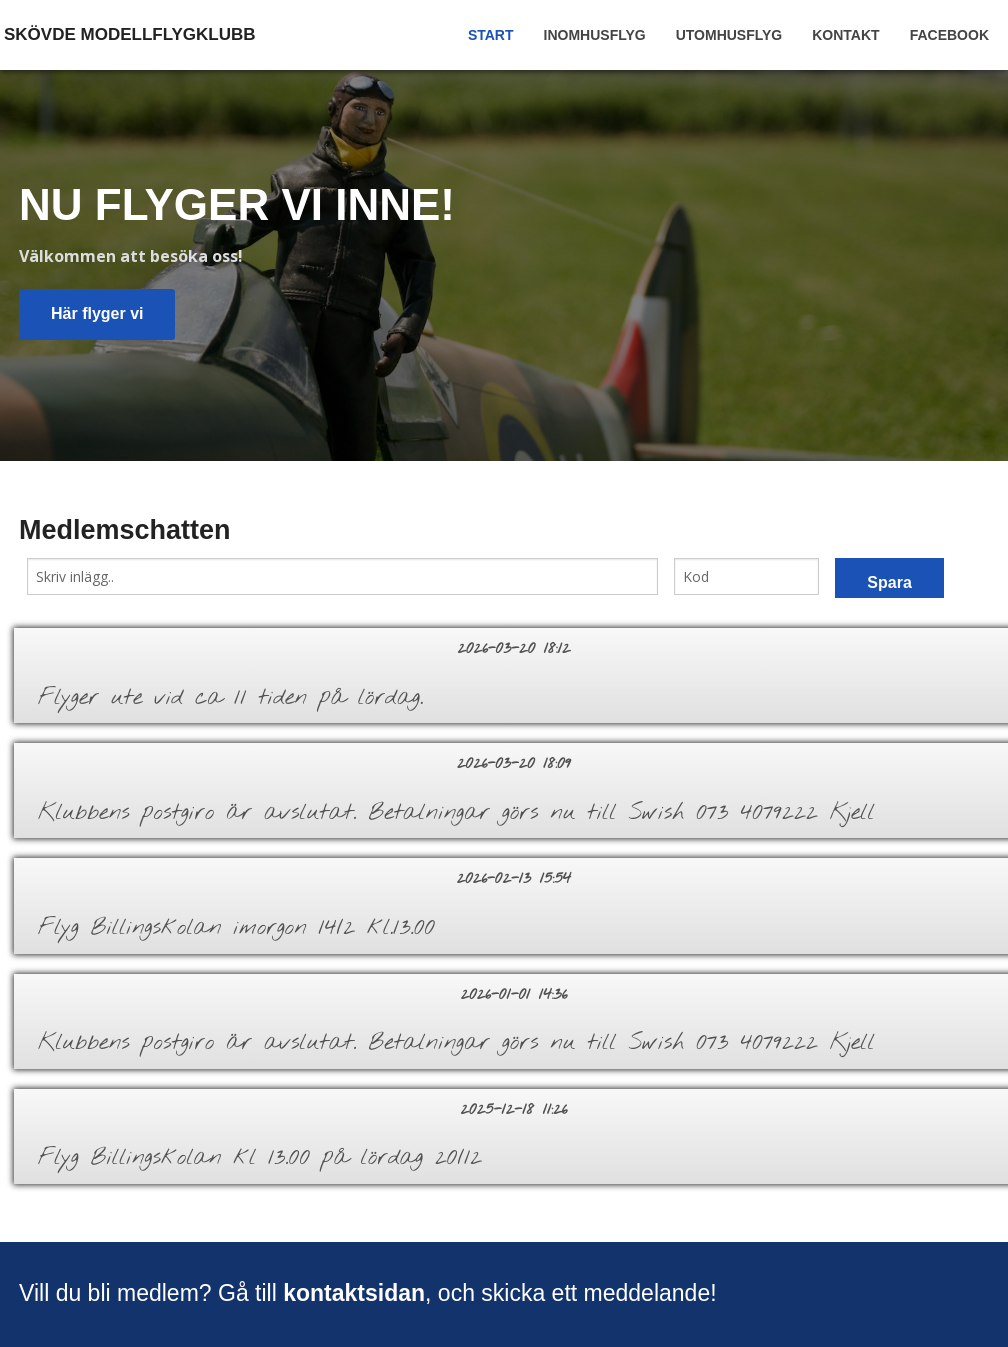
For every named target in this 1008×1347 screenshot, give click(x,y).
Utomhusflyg (729, 35)
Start (491, 35)
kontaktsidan (354, 1293)
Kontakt (845, 35)
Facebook (949, 35)
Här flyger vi (97, 313)
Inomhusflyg (595, 35)
